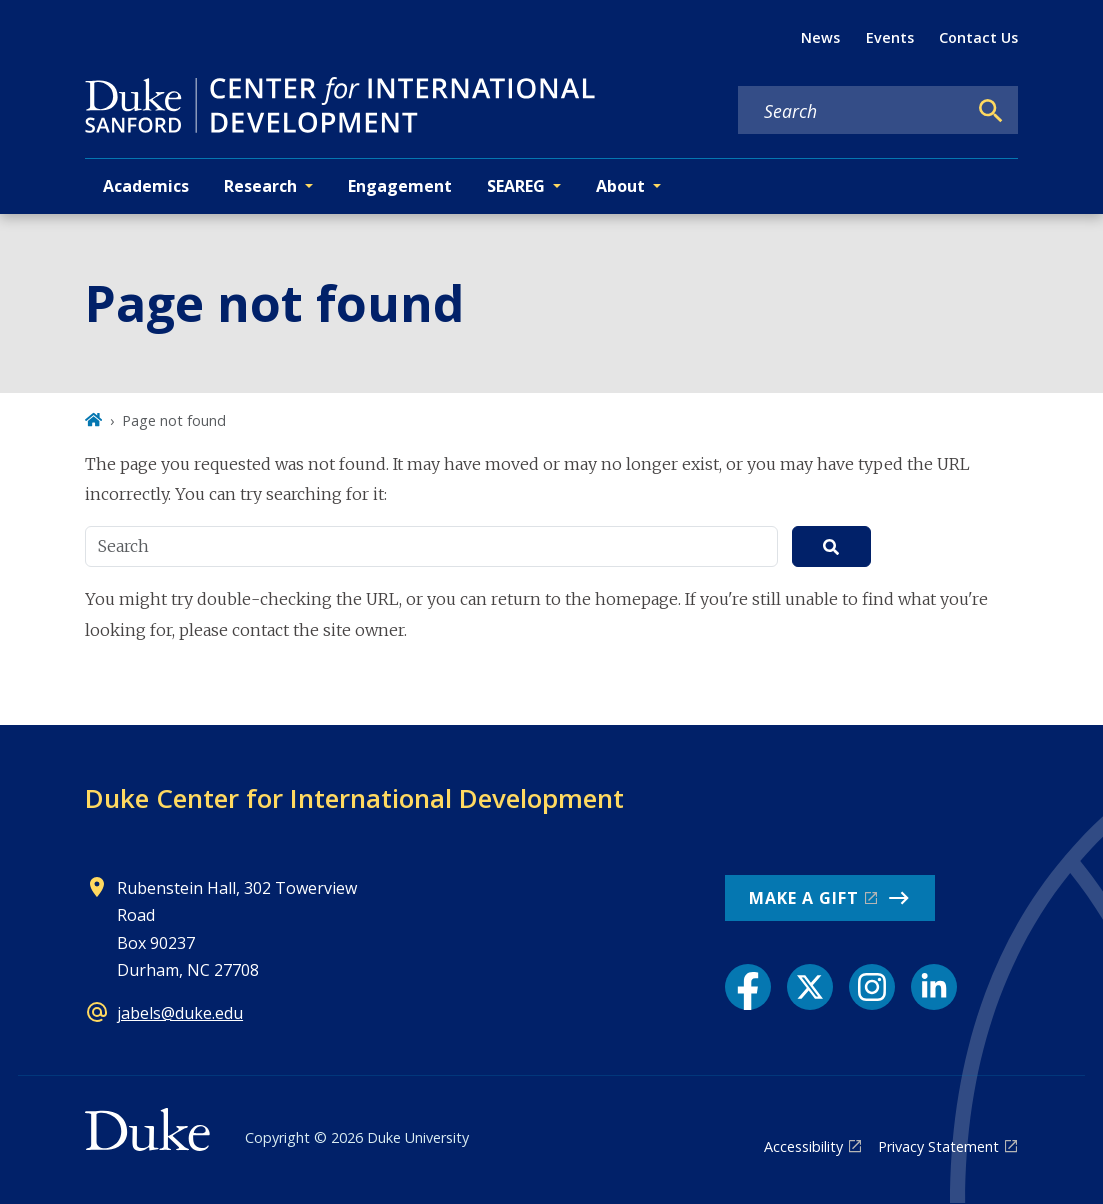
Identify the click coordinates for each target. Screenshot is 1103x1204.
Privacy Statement (938, 1146)
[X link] (810, 987)
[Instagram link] (872, 987)
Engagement (400, 186)
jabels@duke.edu (180, 1013)
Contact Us (978, 37)
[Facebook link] (748, 987)
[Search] (991, 111)
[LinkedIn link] (934, 987)
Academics (146, 186)
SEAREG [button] (516, 186)
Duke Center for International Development (354, 798)
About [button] (620, 186)
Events (890, 37)
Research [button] (260, 186)
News (820, 37)
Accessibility (803, 1146)
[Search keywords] (852, 111)
